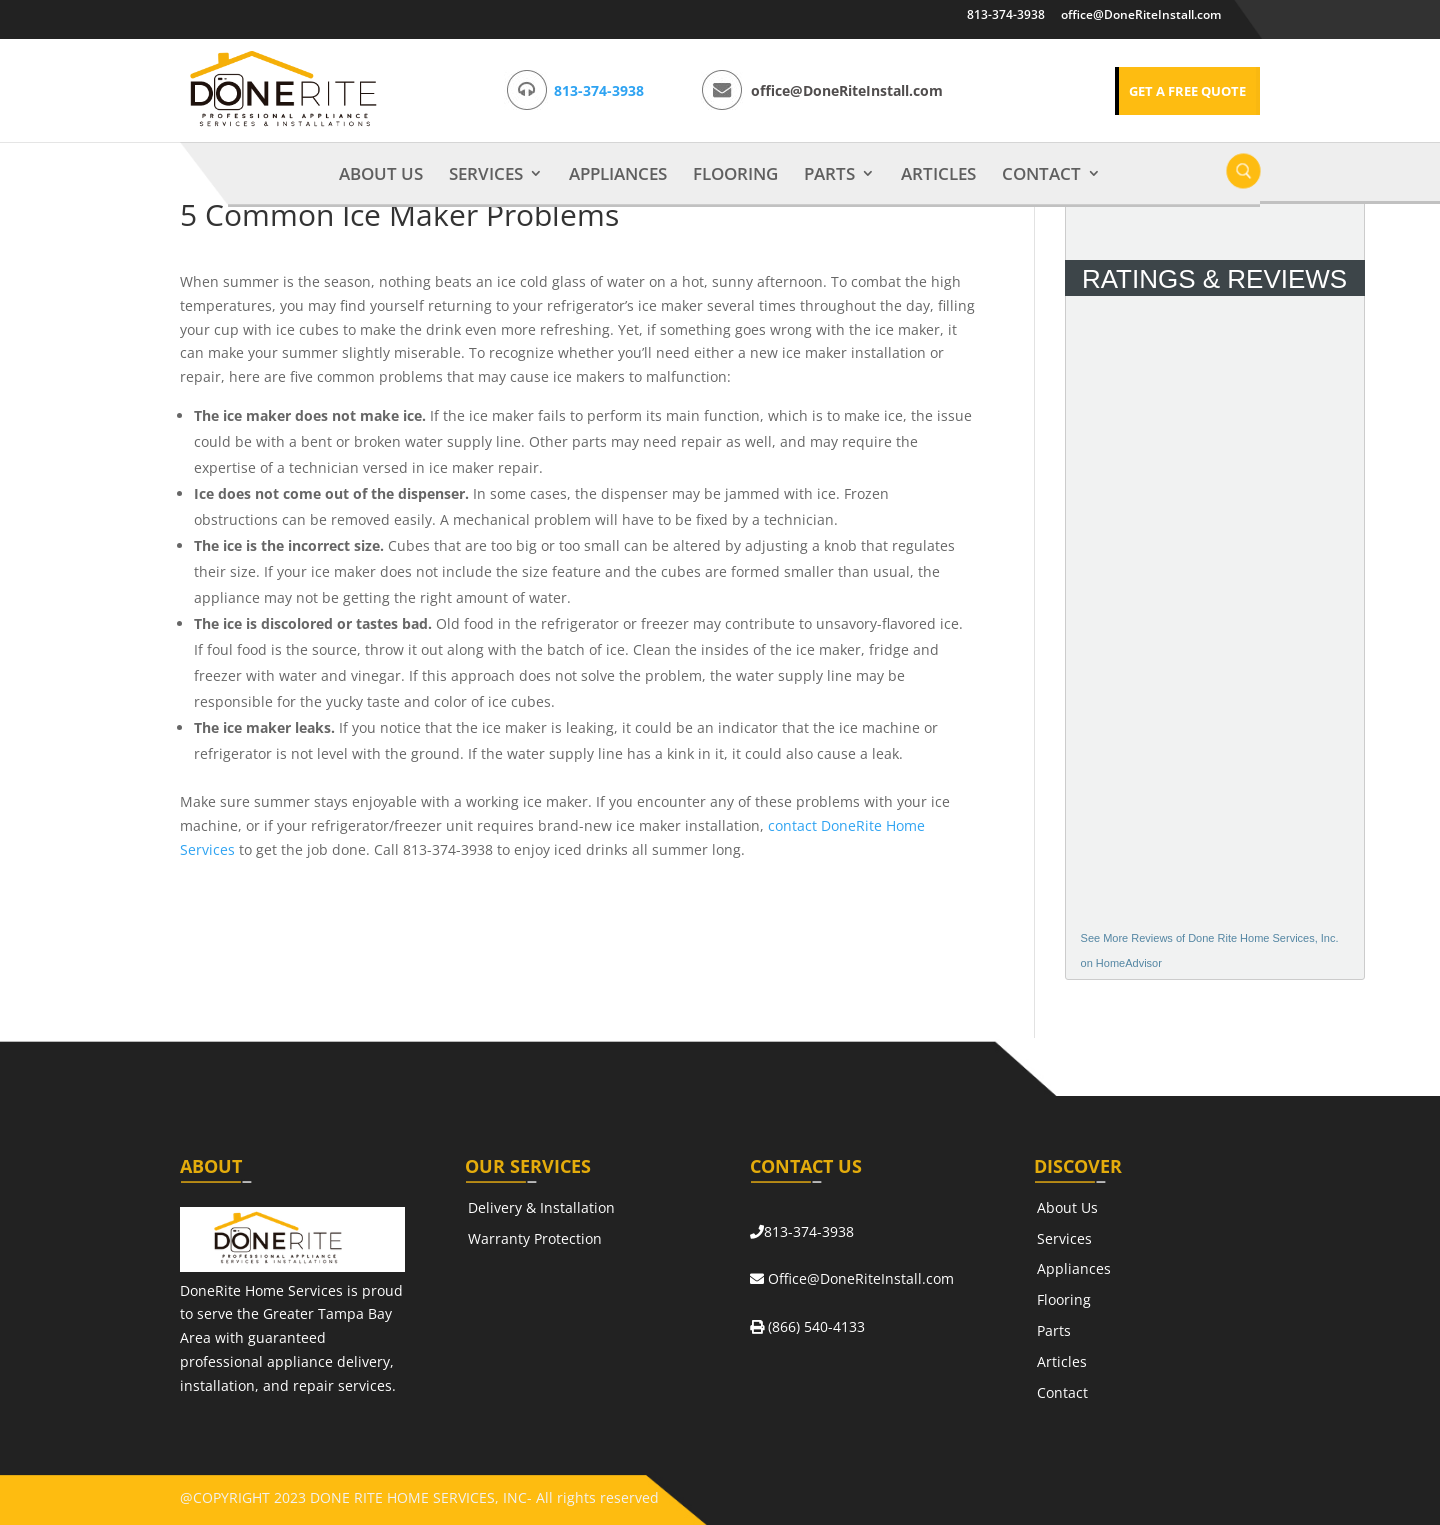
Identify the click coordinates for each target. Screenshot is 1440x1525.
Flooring (735, 175)
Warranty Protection (535, 1238)
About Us (381, 175)
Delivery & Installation (541, 1207)
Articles (938, 175)
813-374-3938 (1006, 14)
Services (486, 175)
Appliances (618, 175)
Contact (1041, 175)
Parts (829, 175)
